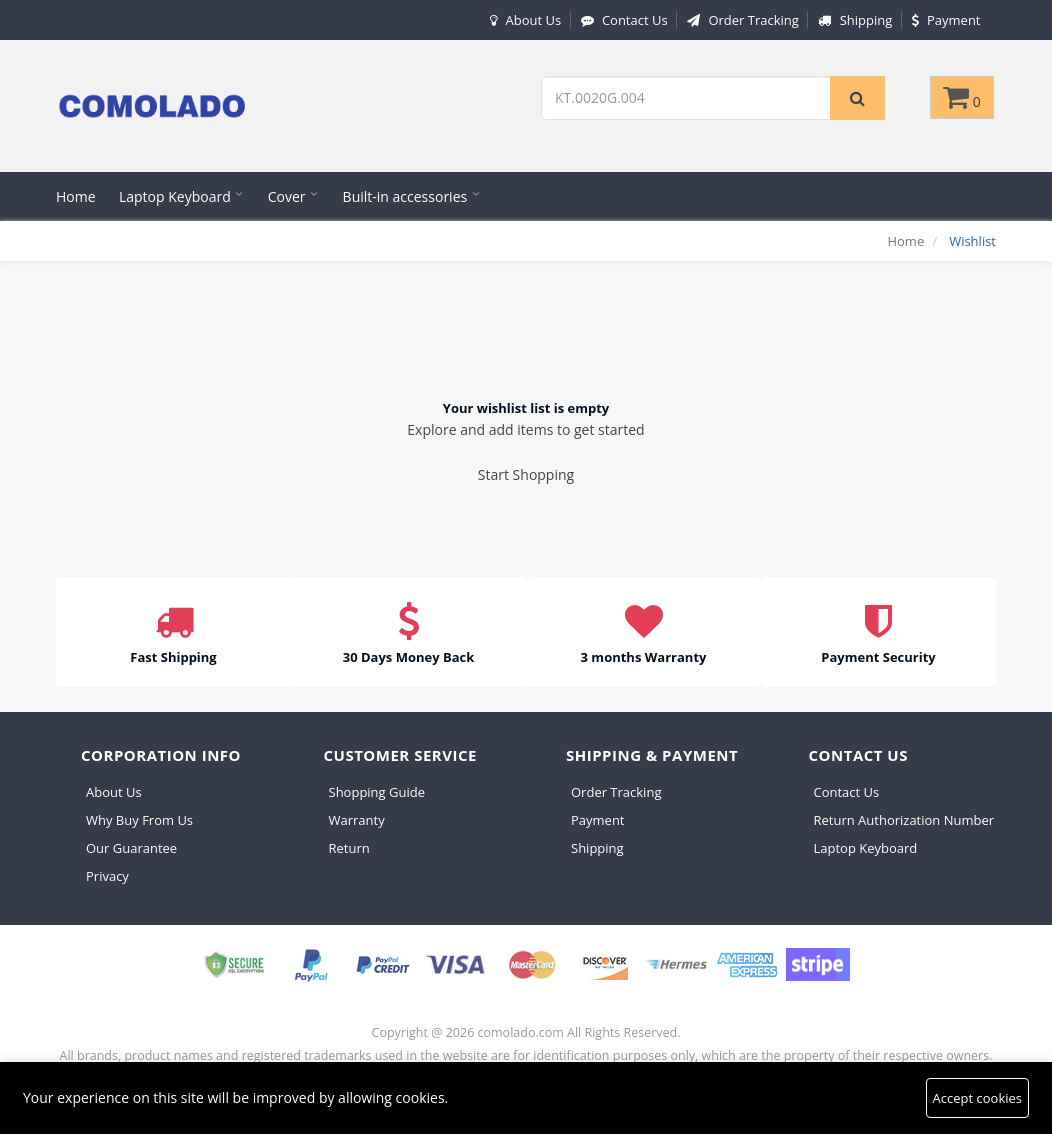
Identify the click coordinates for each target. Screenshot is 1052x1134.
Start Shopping (526, 474)
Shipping (852, 20)
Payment (944, 20)
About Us (523, 20)
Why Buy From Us (139, 820)
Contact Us (622, 20)
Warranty (357, 820)
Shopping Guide (377, 792)
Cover (293, 196)
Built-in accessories (412, 196)
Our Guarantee (131, 848)
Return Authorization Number (904, 820)
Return (349, 848)
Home (76, 196)
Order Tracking (740, 20)
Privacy (107, 876)
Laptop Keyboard (181, 196)
